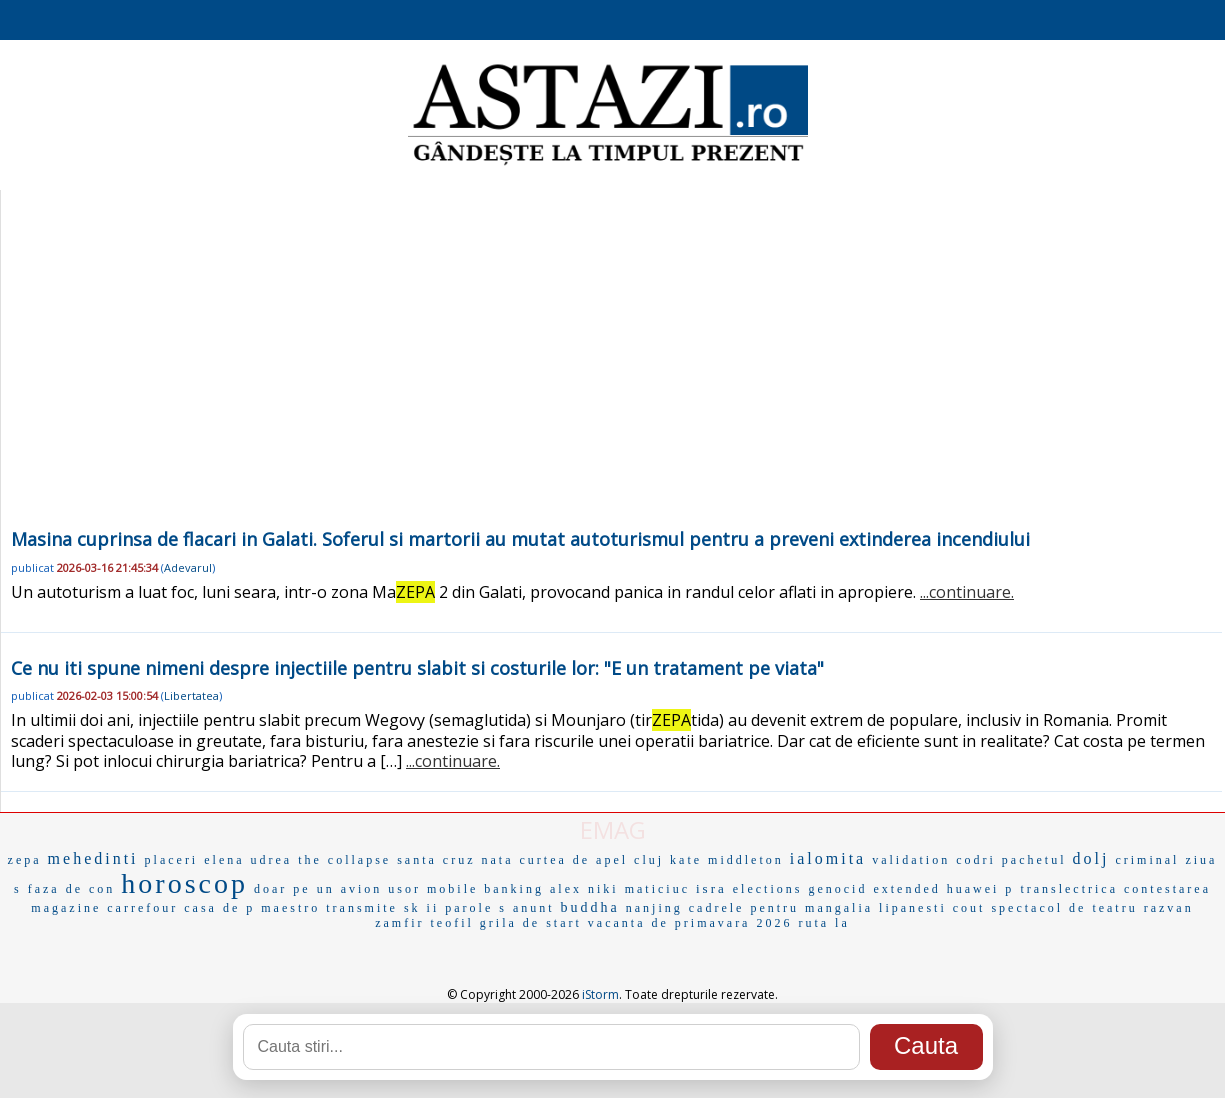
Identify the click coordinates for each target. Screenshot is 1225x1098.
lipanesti (913, 908)
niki (603, 889)
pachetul (1034, 860)
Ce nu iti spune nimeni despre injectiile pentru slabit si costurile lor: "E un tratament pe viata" (417, 668)
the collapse (344, 860)
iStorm (600, 994)
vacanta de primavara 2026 (690, 923)
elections (768, 889)
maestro (290, 908)
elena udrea (248, 860)
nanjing (654, 908)
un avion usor (369, 889)
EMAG (613, 829)
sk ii (421, 908)
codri (976, 860)
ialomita (828, 858)
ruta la (823, 923)
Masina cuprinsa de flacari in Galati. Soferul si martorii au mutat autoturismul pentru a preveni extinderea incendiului (520, 539)
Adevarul (188, 567)
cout (969, 908)
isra (711, 888)
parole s (476, 908)
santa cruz (436, 860)
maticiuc (657, 889)
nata (497, 860)
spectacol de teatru (1064, 908)
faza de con (72, 889)
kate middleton (727, 860)
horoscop (184, 883)
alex (566, 889)
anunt (534, 908)
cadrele (717, 908)
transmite (362, 908)
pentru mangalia (811, 908)
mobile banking (485, 889)
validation (911, 860)
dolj (1091, 858)
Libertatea (191, 695)
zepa (25, 860)
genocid (837, 889)
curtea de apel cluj (591, 860)
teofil (452, 923)
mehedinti (93, 858)
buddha (590, 907)
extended (906, 889)
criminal (1147, 860)
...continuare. (967, 592)
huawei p (981, 889)
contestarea (1167, 889)
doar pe (282, 889)
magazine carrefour (104, 908)
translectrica (1069, 889)
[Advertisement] (611, 374)
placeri (172, 860)
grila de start (531, 923)
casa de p (219, 908)
